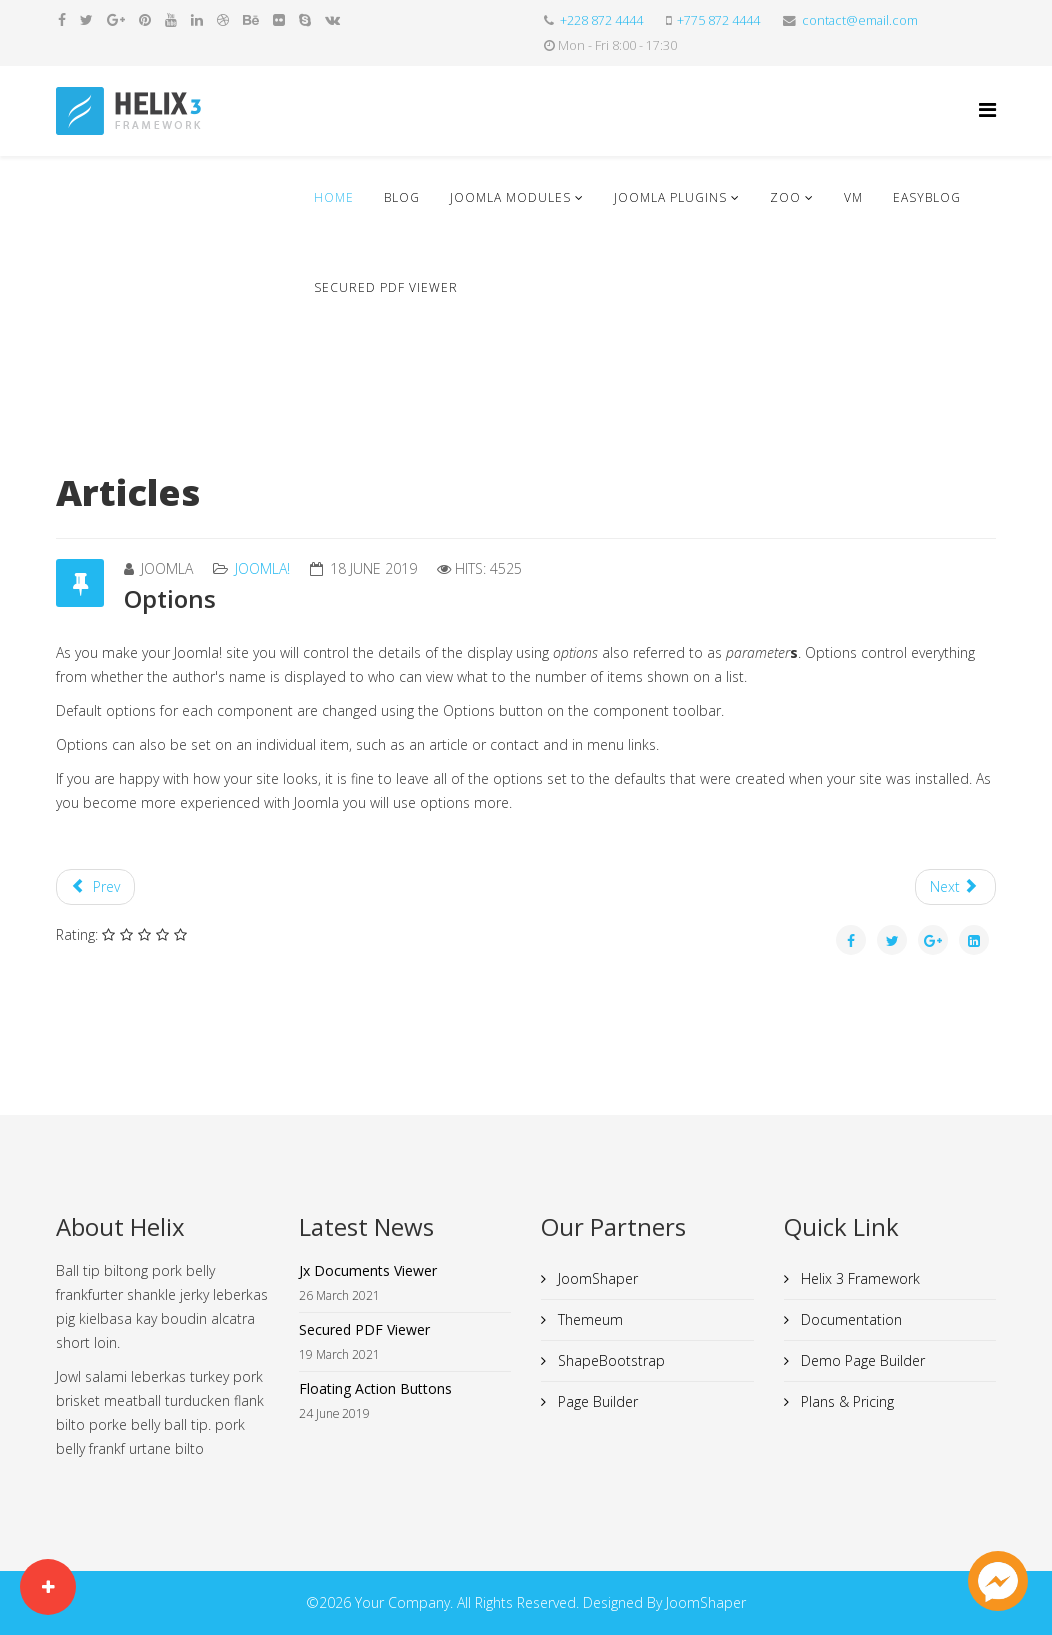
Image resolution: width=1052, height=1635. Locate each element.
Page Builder (596, 1401)
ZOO (785, 197)
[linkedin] (197, 19)
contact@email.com (860, 20)
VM (853, 197)
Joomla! (262, 568)
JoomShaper (596, 1278)
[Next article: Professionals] (956, 887)
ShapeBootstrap (609, 1360)
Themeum (588, 1319)
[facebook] (62, 19)
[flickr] (279, 19)
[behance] (251, 19)
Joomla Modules (510, 197)
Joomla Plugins (670, 197)
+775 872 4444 (718, 20)
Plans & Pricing (845, 1401)
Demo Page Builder (861, 1360)
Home (334, 197)
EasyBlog (927, 197)
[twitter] (86, 19)
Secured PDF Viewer (386, 287)
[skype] (305, 19)
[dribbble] (223, 19)
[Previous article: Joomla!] (95, 887)
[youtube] (171, 19)
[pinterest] (145, 19)
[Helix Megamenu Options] (987, 109)
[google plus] (116, 19)
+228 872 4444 (601, 20)
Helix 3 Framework (858, 1278)
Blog (402, 197)
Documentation (849, 1319)
